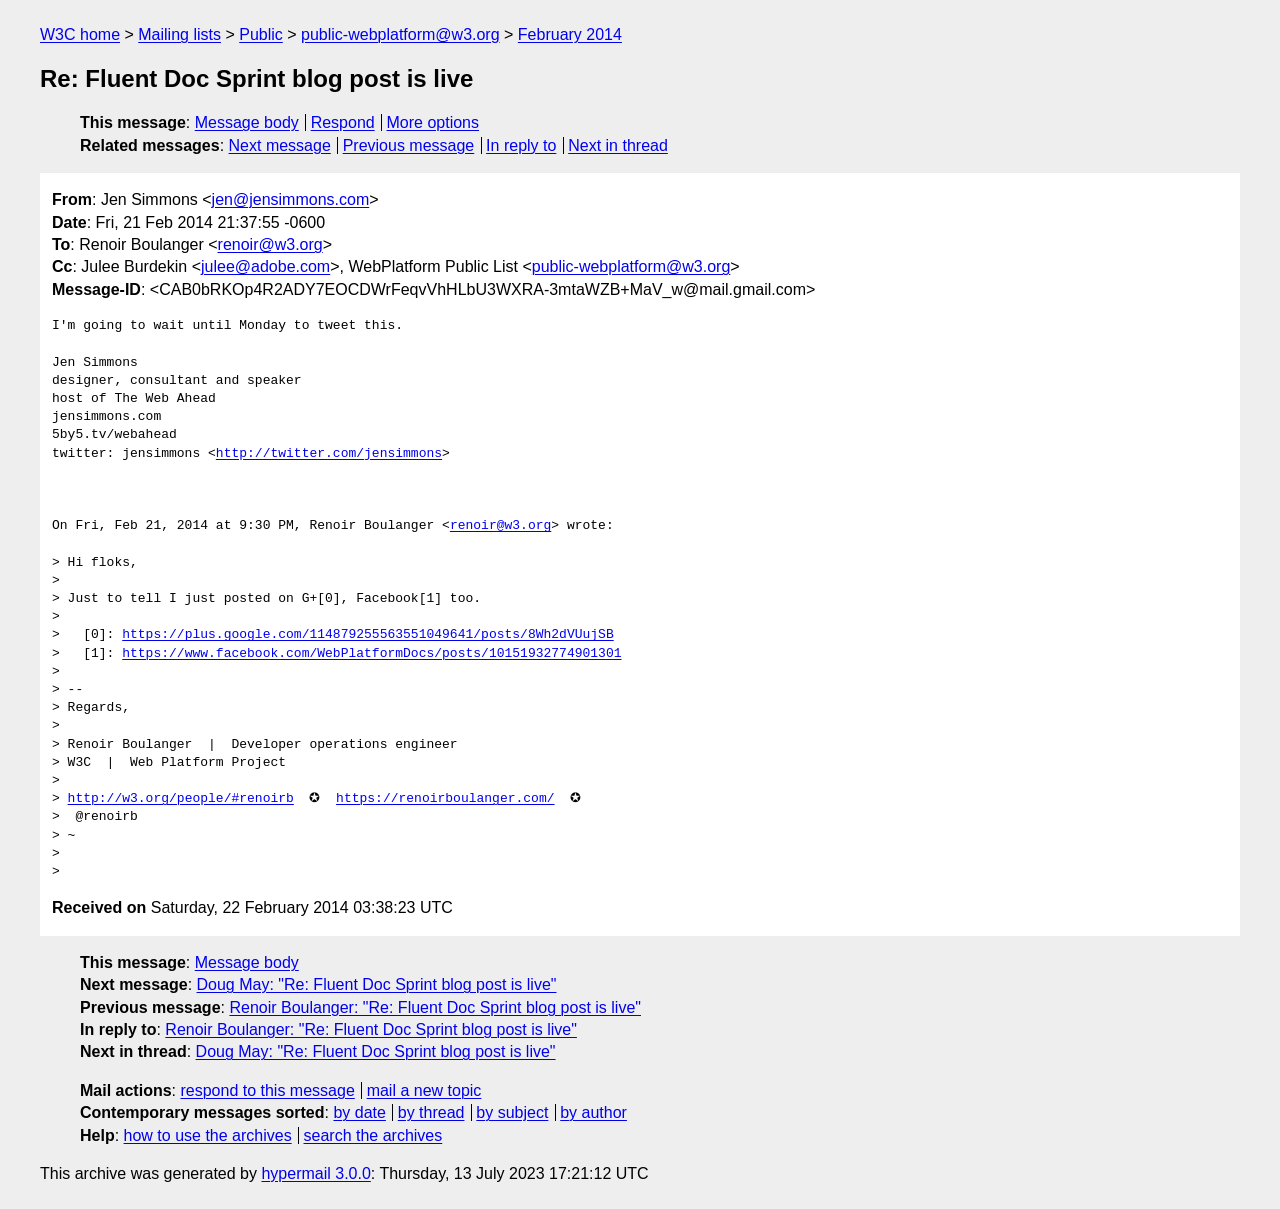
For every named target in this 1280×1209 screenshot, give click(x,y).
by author (593, 1112)
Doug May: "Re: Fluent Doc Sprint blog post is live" (377, 984)
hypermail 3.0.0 (315, 1173)
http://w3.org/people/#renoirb (181, 799)
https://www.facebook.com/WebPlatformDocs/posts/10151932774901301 (371, 654)
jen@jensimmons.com (291, 199)
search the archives (373, 1135)
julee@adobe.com (265, 266)
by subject (512, 1112)
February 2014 (570, 34)
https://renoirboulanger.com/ (445, 799)
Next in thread (618, 145)
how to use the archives (208, 1135)
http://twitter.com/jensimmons (329, 454)
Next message (280, 145)
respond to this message (267, 1090)
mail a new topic (424, 1090)
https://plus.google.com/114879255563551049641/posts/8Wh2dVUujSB (367, 635)
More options (433, 122)
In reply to (521, 145)
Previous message (409, 145)
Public (261, 34)
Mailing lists (179, 34)
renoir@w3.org (270, 244)
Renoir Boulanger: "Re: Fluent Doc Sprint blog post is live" (435, 1007)
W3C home (80, 34)
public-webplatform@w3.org (400, 34)
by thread (431, 1112)
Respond (343, 122)
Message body (247, 122)
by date (359, 1112)
